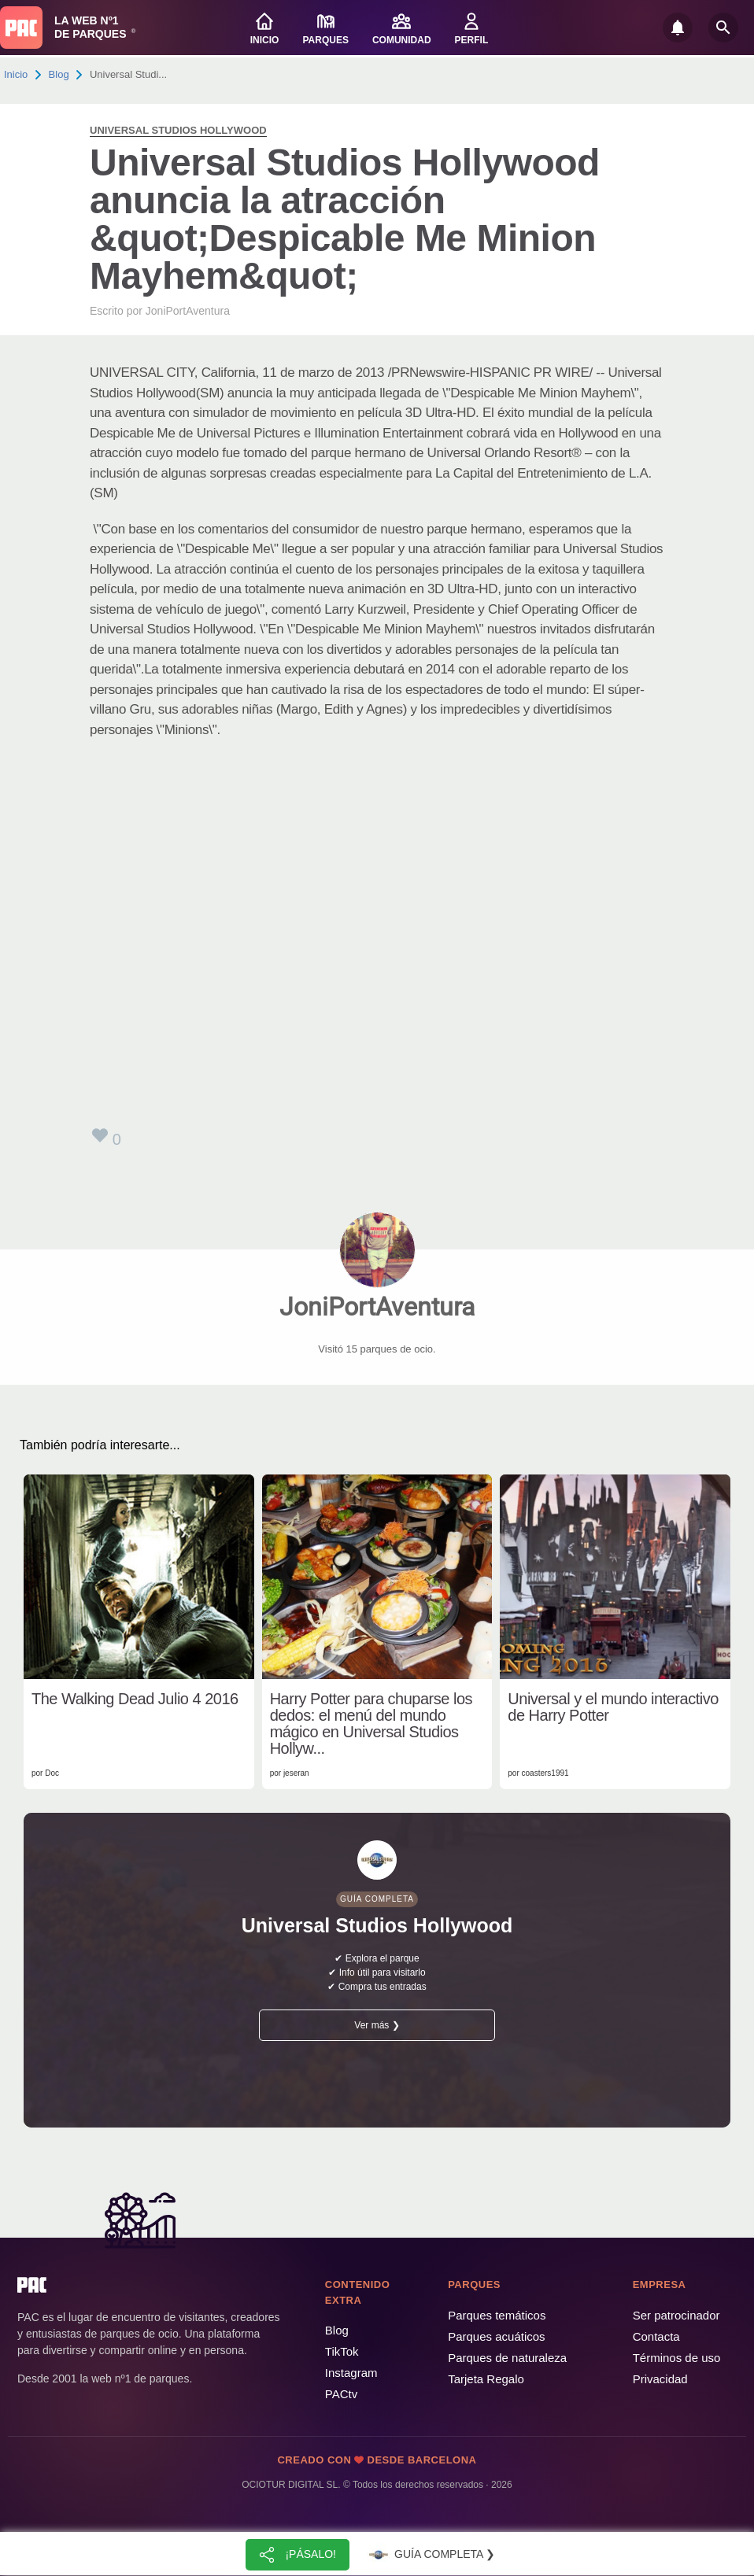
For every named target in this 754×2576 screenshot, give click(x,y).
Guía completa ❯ (430, 2554)
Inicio (16, 74)
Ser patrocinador (676, 2315)
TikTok (342, 2351)
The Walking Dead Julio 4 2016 (134, 1699)
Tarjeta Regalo (486, 2379)
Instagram (351, 2372)
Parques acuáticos (496, 2336)
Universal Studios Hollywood (178, 130)
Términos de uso (677, 2357)
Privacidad (660, 2379)
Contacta (656, 2336)
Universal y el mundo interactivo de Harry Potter (613, 1707)
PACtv (341, 2394)
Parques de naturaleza (507, 2357)
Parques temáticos (496, 2315)
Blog (59, 74)
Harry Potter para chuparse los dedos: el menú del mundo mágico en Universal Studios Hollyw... (371, 1724)
